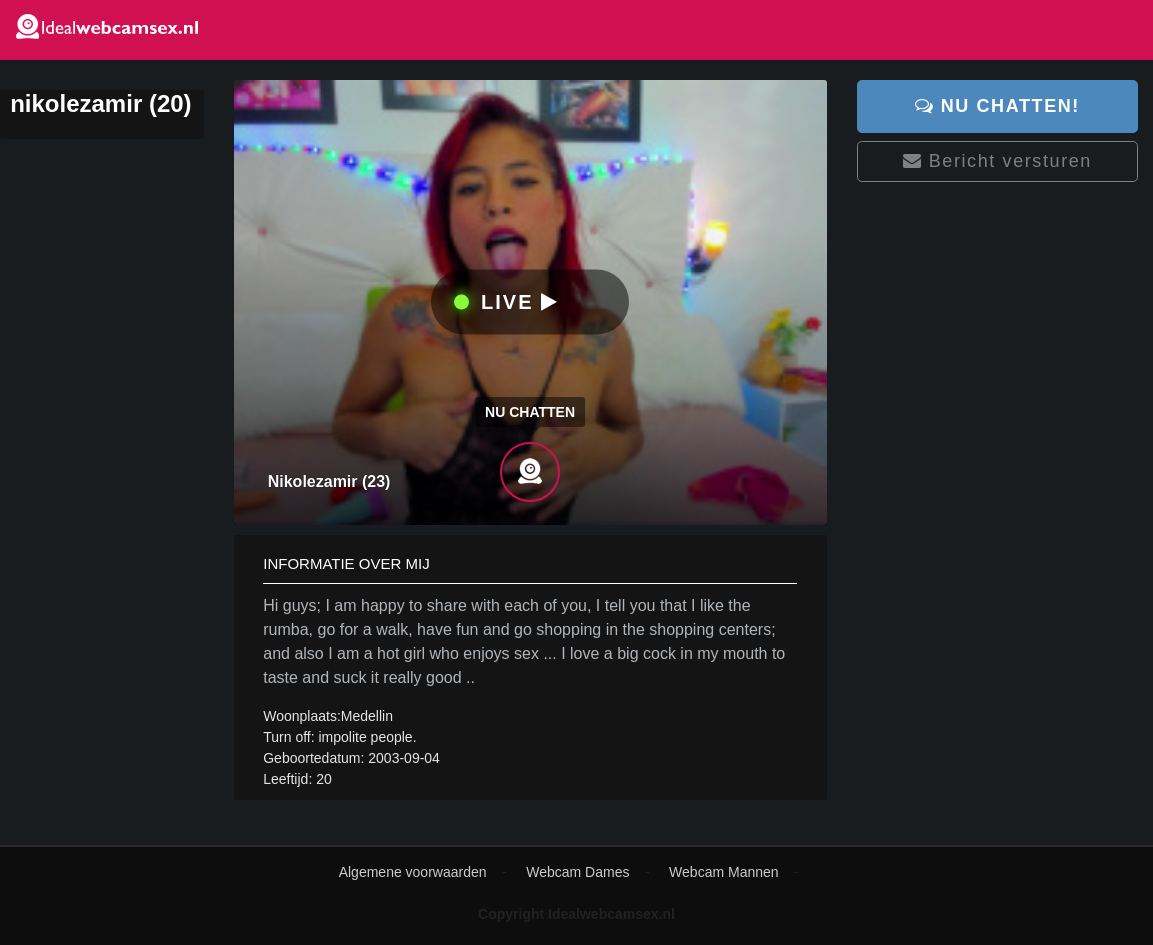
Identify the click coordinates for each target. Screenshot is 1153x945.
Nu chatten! (997, 106)
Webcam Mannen (723, 872)
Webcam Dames (577, 872)
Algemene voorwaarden (413, 872)
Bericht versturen (997, 161)
